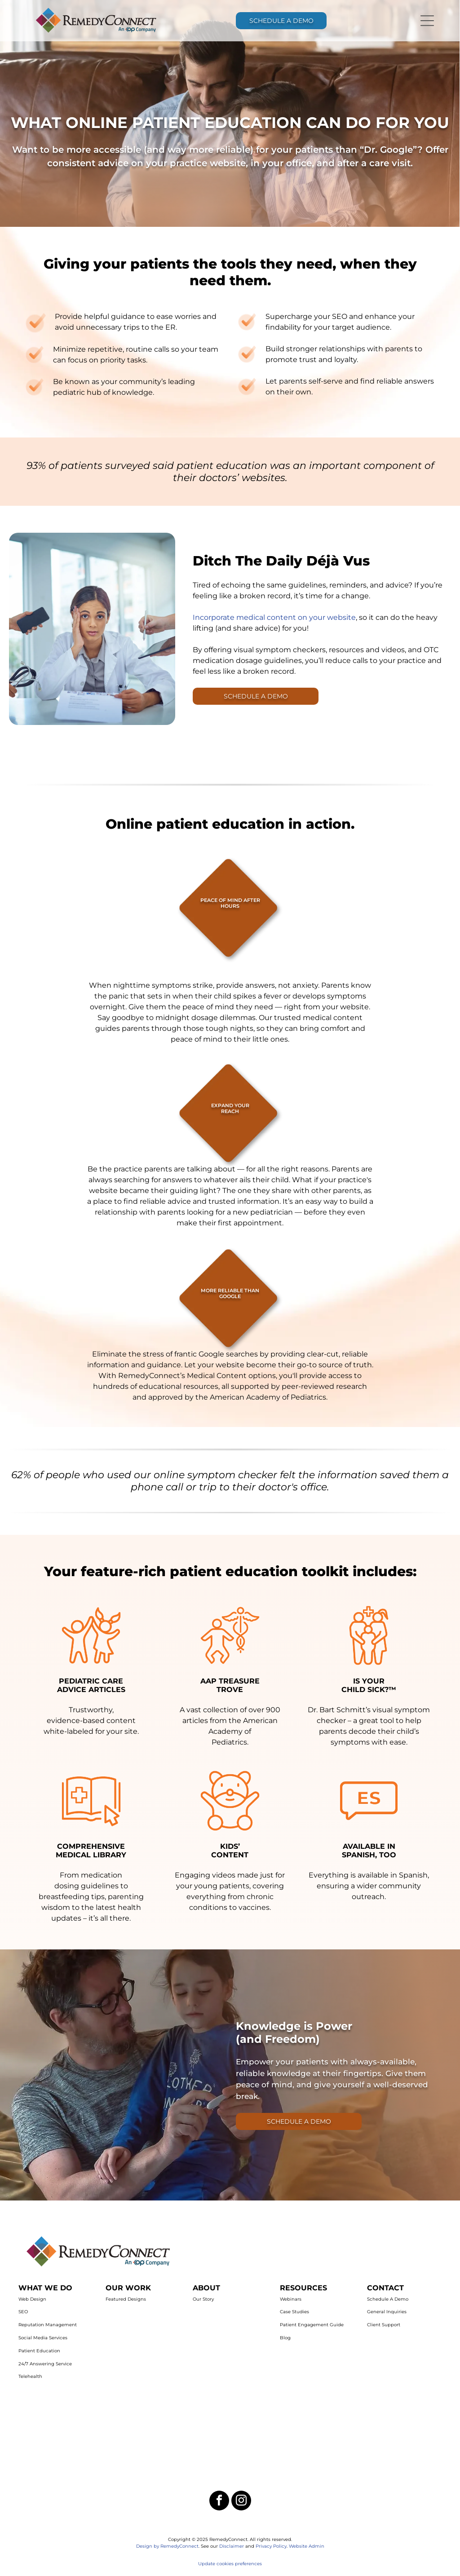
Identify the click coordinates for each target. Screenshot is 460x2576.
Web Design (32, 2299)
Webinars (290, 2299)
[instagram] (241, 2502)
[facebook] (219, 2502)
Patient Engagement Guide (312, 2325)
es (259, 2564)
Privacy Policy (271, 2546)
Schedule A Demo (387, 2299)
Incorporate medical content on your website (274, 617)
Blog (285, 2338)
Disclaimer (231, 2546)
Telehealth (30, 2376)
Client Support (383, 2325)
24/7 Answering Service (45, 2364)
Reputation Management (47, 2325)
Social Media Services (42, 2338)
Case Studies (294, 2312)
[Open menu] (427, 20)
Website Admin (306, 2546)
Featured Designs (126, 2299)
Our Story (203, 2299)
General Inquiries (387, 2312)
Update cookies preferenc (227, 2564)
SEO (23, 2312)
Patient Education (39, 2351)
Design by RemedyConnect (167, 2546)
